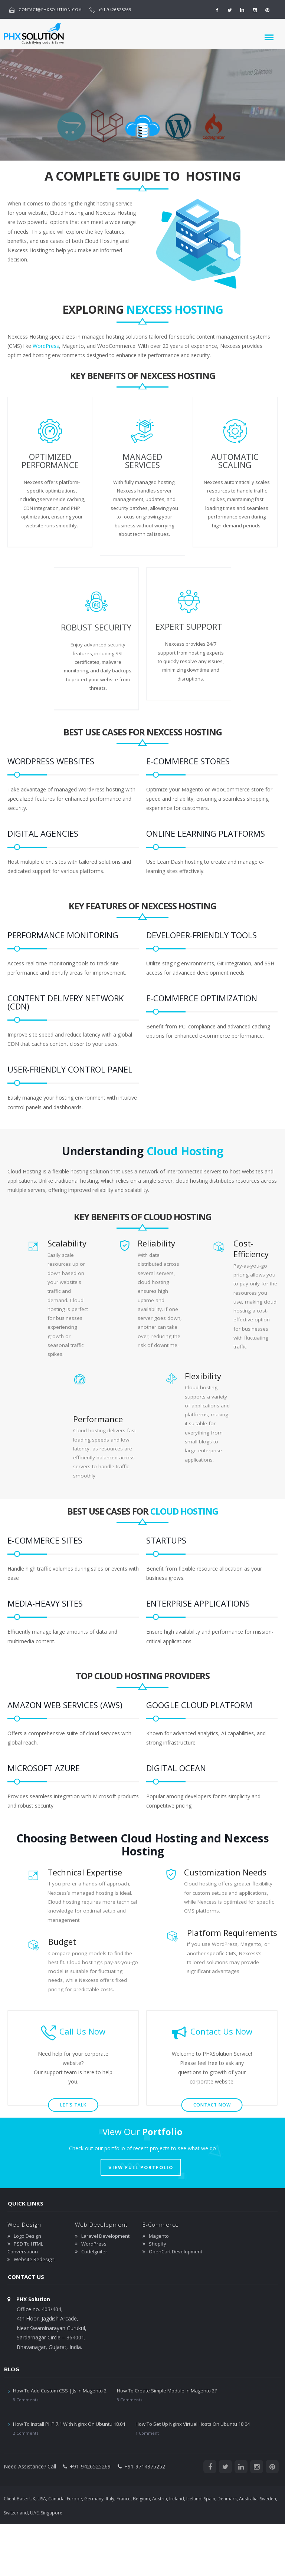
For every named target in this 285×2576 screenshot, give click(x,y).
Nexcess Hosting (174, 309)
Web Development (101, 2224)
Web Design (24, 2224)
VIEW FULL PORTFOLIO (140, 2167)
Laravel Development (105, 2236)
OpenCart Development (175, 2251)
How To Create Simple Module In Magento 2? (167, 2390)
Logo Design (27, 2236)
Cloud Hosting (185, 1151)
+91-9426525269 (115, 9)
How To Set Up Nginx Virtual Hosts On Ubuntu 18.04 (192, 2424)
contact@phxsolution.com (50, 9)
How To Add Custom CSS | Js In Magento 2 (60, 2390)
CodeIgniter (94, 2251)
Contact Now (212, 2105)
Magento (159, 2236)
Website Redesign (34, 2259)
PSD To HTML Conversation (25, 2247)
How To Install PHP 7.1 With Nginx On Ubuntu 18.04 (69, 2424)
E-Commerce (160, 2224)
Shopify (157, 2243)
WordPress (46, 345)
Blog (11, 2369)
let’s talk (73, 2105)
